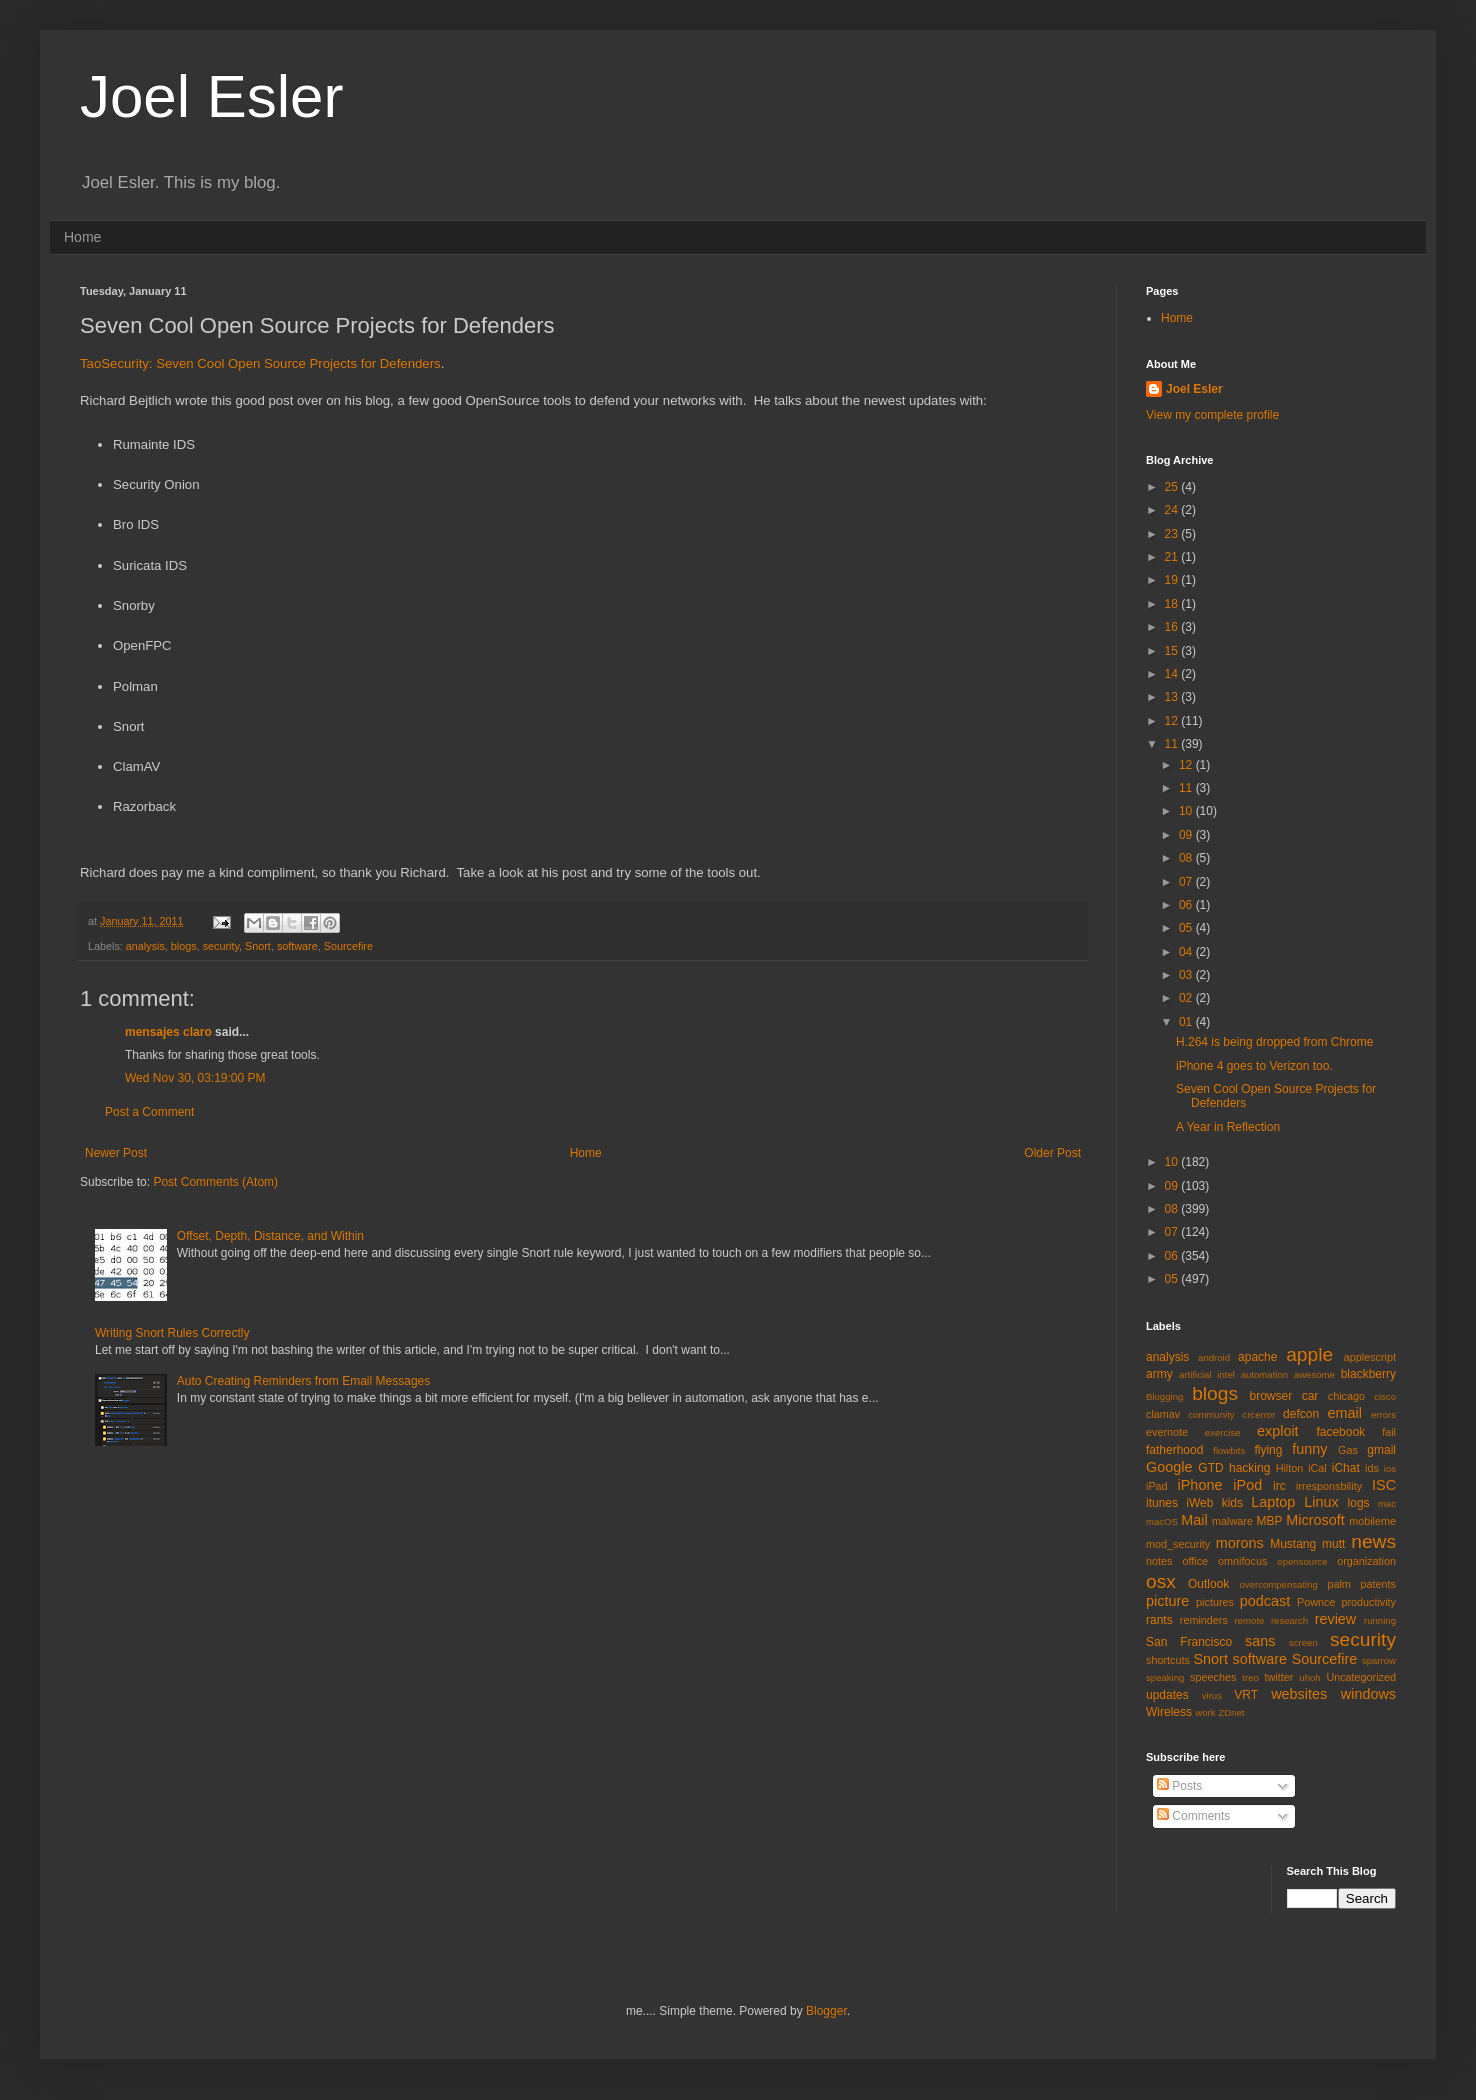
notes (1159, 1561)
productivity (1368, 1602)
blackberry (1368, 1374)
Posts (1179, 1786)
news (1373, 1541)
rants (1159, 1620)
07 (1187, 882)
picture (1167, 1601)
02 (1187, 998)
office (1195, 1561)
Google (1169, 1467)
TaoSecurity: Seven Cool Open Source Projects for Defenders (260, 363)
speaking (1165, 1677)
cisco (1385, 1396)
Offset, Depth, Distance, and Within (270, 1236)
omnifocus (1242, 1561)
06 (1187, 905)
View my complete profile (1212, 415)
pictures (1215, 1602)
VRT (1246, 1695)
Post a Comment (149, 1112)
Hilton (1290, 1468)
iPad (1157, 1486)
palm (1338, 1584)
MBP (1269, 1521)
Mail (1194, 1520)
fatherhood (1174, 1450)
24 (1173, 510)
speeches (1213, 1677)
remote (1250, 1620)
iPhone (1200, 1485)
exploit (1278, 1431)
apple (1309, 1354)
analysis (145, 946)
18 (1173, 604)
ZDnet (1231, 1712)
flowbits (1229, 1450)
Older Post (1052, 1153)
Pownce (1316, 1602)
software (297, 946)
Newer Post (116, 1153)
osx (1161, 1581)
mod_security (1178, 1544)
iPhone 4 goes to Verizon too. (1254, 1066)
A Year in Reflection (1228, 1127)
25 (1173, 487)
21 (1173, 557)
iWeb (1199, 1503)
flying (1268, 1450)
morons (1240, 1543)
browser (1270, 1396)
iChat (1346, 1468)
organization (1366, 1561)
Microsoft (1315, 1520)
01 (1187, 1022)
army (1159, 1374)
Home (82, 237)
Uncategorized (1361, 1677)
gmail (1381, 1450)
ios (1390, 1468)
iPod (1247, 1485)
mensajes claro (168, 1032)
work (1205, 1712)
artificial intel (1207, 1374)
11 (1173, 744)
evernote (1167, 1432)
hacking (1249, 1468)
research (1289, 1620)
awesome (1314, 1374)
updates (1167, 1695)
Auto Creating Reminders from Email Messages (303, 1381)
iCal (1317, 1468)
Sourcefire (348, 946)
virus (1212, 1695)
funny (1309, 1449)
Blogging (1164, 1396)
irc (1279, 1486)
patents (1378, 1584)
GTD (1210, 1468)
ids (1372, 1468)
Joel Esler (211, 96)
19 (1173, 580)
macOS (1162, 1521)
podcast (1265, 1601)
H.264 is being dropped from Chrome (1274, 1042)
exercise (1223, 1432)
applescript (1370, 1357)
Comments (1193, 1816)
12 (1173, 721)
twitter (1279, 1677)
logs (1359, 1503)
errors (1383, 1414)
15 (1173, 651)
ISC (1384, 1485)
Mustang (1293, 1544)
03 (1187, 975)
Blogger (826, 2011)
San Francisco (1189, 1642)
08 (1187, 858)
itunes (1162, 1503)
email (1345, 1413)
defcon (1301, 1414)
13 (1173, 697)
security (221, 946)
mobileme (1372, 1521)
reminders (1204, 1620)
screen (1303, 1642)
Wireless (1169, 1712)
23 (1173, 534)
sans (1260, 1641)
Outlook (1208, 1584)
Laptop (1273, 1502)
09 (1187, 835)
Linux (1321, 1502)
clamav (1163, 1414)
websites (1299, 1694)
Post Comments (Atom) (215, 1182)
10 (1187, 811)
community (1211, 1414)
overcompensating (1279, 1584)
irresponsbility (1329, 1486)
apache (1257, 1357)
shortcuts (1168, 1660)
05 (1187, 928)
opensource (1302, 1561)
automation (1264, 1374)
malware (1232, 1521)
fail (1389, 1432)
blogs (184, 946)
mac (1387, 1503)
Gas (1348, 1450)
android (1214, 1357)
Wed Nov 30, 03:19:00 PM (195, 1078)
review (1336, 1619)
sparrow (1379, 1660)
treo (1250, 1677)
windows (1368, 1694)
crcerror (1258, 1414)
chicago (1346, 1396)
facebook (1340, 1432)
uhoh (1309, 1677)
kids (1232, 1503)
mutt (1333, 1544)
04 (1187, 952)
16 (1173, 627)
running (1380, 1620)
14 (1173, 674)
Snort (258, 946)
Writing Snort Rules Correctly (172, 1333)
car (1310, 1396)
